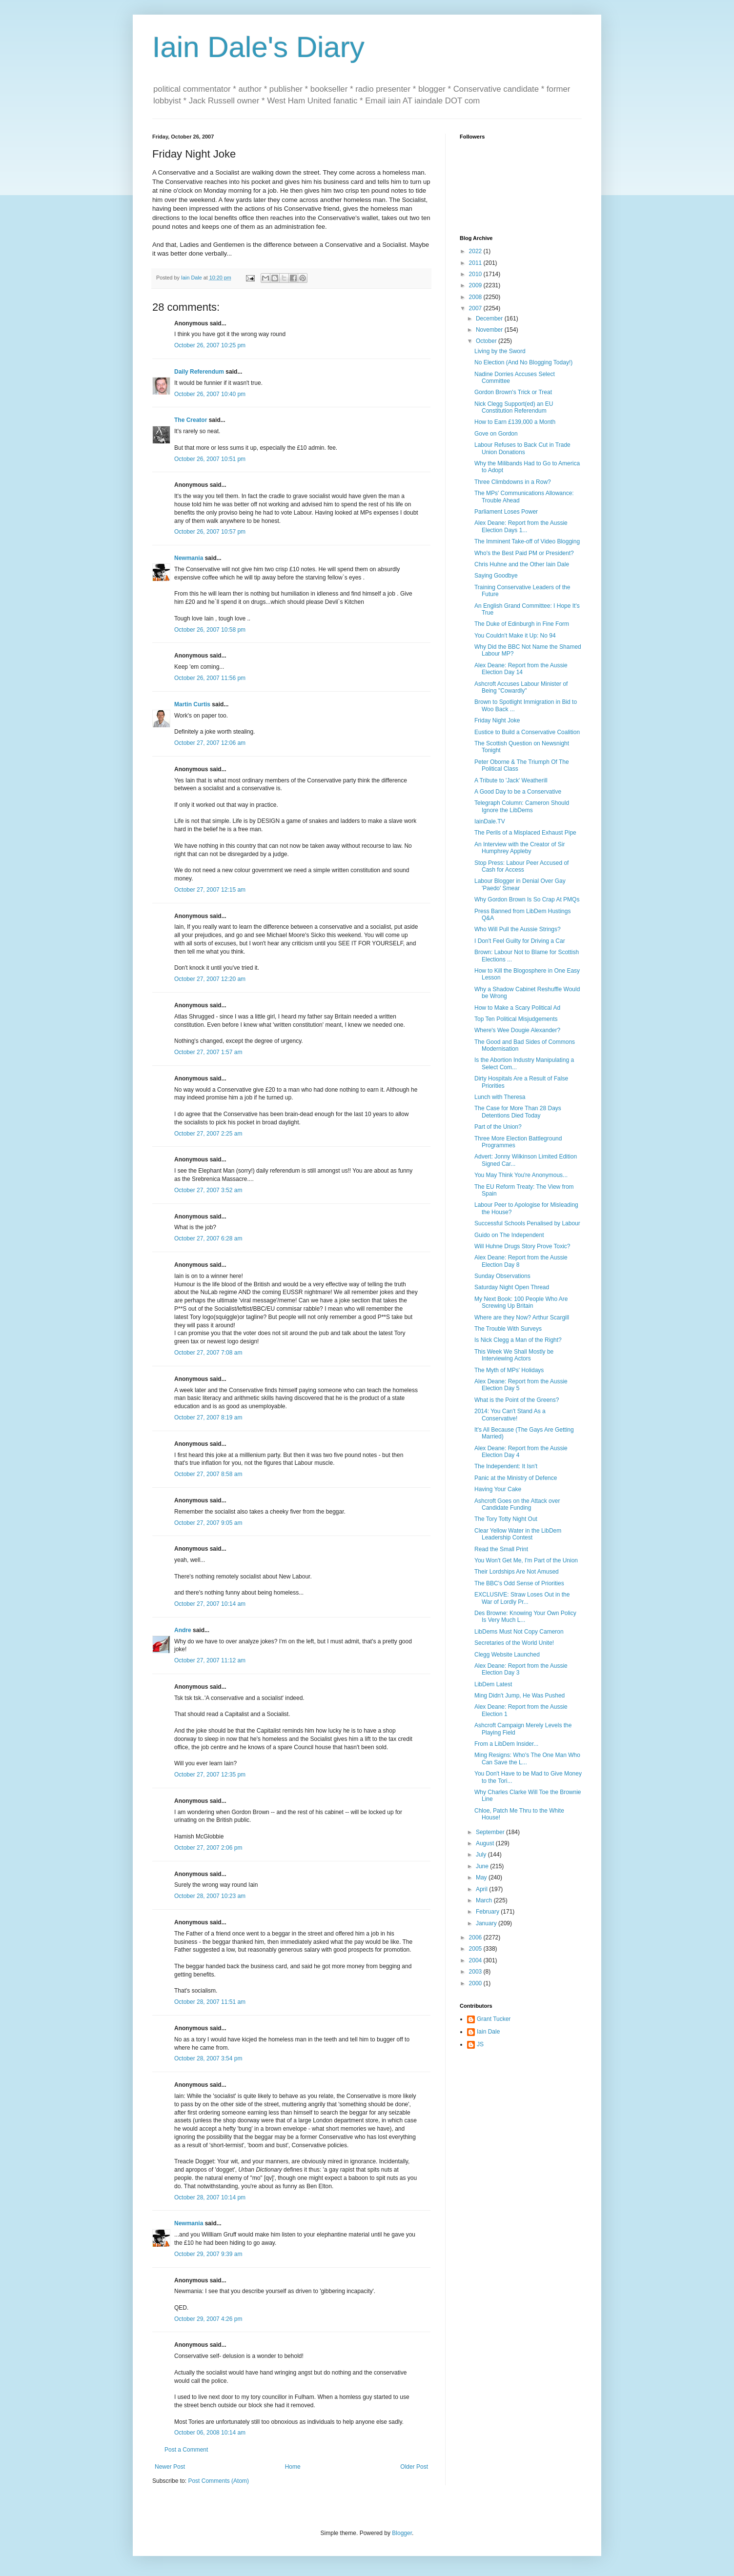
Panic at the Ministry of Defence (515, 1478)
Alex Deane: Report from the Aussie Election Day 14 (521, 669)
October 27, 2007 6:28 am (208, 1238)
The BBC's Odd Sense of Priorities (519, 1583)
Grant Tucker (493, 2019)
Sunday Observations (502, 1276)
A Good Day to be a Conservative (517, 791)
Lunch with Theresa (500, 1097)
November (490, 329)
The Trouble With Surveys (508, 1328)
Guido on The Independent (509, 1235)
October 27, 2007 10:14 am (209, 1603)
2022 (476, 251)
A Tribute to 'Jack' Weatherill (511, 780)
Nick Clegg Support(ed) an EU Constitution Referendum (513, 407)
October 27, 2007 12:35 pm (209, 1774)
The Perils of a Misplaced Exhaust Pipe (525, 832)
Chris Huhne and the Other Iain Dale (521, 564)
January (487, 1923)
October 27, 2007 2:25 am (208, 1133)
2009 (476, 285)
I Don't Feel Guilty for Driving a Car (519, 941)
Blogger (402, 2533)
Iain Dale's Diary (258, 47)
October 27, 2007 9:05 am (208, 1522)
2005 (476, 1948)
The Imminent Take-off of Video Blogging (527, 541)
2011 (476, 263)
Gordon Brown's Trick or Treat (513, 392)
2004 (476, 1960)
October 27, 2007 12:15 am (209, 889)
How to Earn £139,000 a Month (514, 422)
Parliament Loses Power (506, 511)
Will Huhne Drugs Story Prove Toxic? (522, 1246)
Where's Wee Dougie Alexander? (517, 1030)
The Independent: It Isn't (505, 1466)
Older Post (414, 2466)
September (491, 1832)
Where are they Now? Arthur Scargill (521, 1317)
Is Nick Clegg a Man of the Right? (518, 1340)
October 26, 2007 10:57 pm (209, 531)
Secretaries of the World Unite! (514, 1642)
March (485, 1900)
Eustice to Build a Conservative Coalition (527, 732)
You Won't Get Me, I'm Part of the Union (526, 1560)
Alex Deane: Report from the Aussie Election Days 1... (521, 526)
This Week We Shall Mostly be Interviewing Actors (513, 1355)
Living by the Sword (500, 351)
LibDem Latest (493, 1684)
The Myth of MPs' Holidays (509, 1370)
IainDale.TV (489, 821)
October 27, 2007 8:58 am (208, 1474)
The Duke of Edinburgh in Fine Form (521, 623)
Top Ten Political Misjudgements (516, 1019)
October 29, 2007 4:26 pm (208, 2319)
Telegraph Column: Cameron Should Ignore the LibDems (521, 806)
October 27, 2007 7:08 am (208, 1352)
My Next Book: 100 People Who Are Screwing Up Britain (521, 1302)
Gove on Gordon (496, 433)
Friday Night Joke (497, 720)
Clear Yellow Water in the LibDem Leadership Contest (517, 1534)
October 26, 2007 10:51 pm (209, 459)
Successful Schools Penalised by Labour (527, 1223)
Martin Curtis (192, 704)
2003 (476, 1971)
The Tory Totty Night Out (505, 1519)
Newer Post (170, 2466)
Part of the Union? (498, 1126)
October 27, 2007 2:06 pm (208, 1847)
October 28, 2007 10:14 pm (209, 2197)
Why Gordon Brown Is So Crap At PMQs (526, 899)
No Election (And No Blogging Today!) (523, 362)
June (483, 1866)
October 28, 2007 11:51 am (209, 2001)
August (486, 1843)
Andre (182, 1630)
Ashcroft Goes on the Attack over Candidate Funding (517, 1504)
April (482, 1889)
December (490, 318)
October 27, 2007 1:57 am (208, 1052)
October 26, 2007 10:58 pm (209, 629)
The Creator (190, 420)
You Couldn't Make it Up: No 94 (515, 635)
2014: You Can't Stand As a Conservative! (510, 1414)
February (488, 1911)
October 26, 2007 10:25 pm (209, 345)
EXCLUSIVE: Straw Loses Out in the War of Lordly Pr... (522, 1598)
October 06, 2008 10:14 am (209, 2432)
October (487, 341)
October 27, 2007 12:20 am (209, 979)
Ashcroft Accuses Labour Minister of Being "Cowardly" (521, 687)
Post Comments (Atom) (218, 2480)
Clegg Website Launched (507, 1654)
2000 (476, 1983)
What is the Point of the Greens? (516, 1400)
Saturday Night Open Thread (511, 1287)
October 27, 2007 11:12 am (209, 1660)
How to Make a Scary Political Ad (517, 1007)
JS (480, 2044)
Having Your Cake (497, 1489)
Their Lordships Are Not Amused (516, 1571)
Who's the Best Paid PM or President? (524, 553)
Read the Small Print (501, 1549)
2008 (476, 297)
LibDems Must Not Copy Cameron (519, 1631)
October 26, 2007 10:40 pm (209, 394)
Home (293, 2466)
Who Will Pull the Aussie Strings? (517, 929)
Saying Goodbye (496, 575)
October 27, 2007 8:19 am (208, 1417)
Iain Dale (488, 2031)
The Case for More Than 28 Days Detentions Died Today (517, 1111)
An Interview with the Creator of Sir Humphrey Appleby (519, 848)
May (482, 1877)
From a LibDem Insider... (506, 1743)
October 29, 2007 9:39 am (208, 2254)
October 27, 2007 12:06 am (209, 742)
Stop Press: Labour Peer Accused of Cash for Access (521, 866)
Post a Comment (186, 2449)
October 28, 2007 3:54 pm (208, 2058)
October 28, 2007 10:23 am (209, 1896)
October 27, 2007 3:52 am (208, 1190)
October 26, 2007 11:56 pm (209, 678)
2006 (476, 1937)
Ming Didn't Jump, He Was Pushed (519, 1695)
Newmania (188, 558)
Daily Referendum (199, 371)
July (482, 1854)
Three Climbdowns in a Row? (512, 482)
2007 (476, 308)
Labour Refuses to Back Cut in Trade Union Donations (522, 448)
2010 (476, 274)
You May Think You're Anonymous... (521, 1175)
